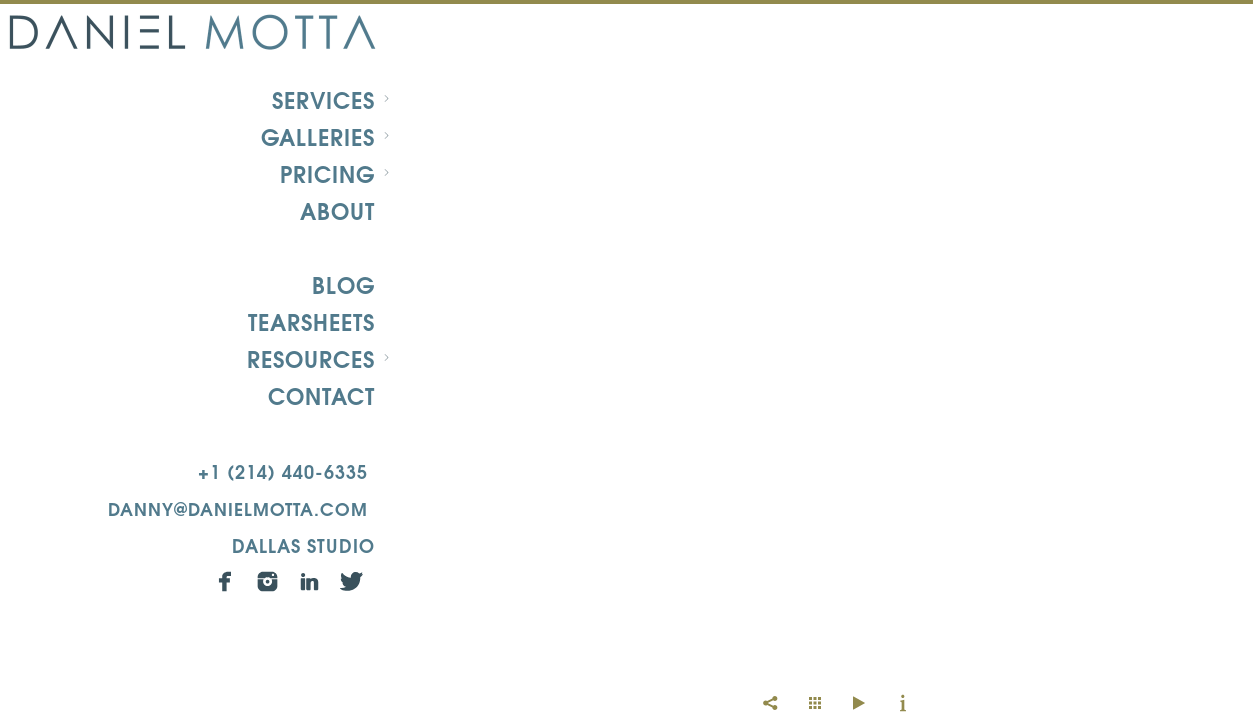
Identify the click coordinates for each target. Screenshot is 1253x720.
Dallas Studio (303, 544)
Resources (311, 358)
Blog (343, 284)
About (337, 210)
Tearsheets (311, 321)
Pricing (327, 173)
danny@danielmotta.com (238, 507)
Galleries (318, 136)
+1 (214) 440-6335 (283, 470)
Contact (321, 395)
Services (323, 99)
